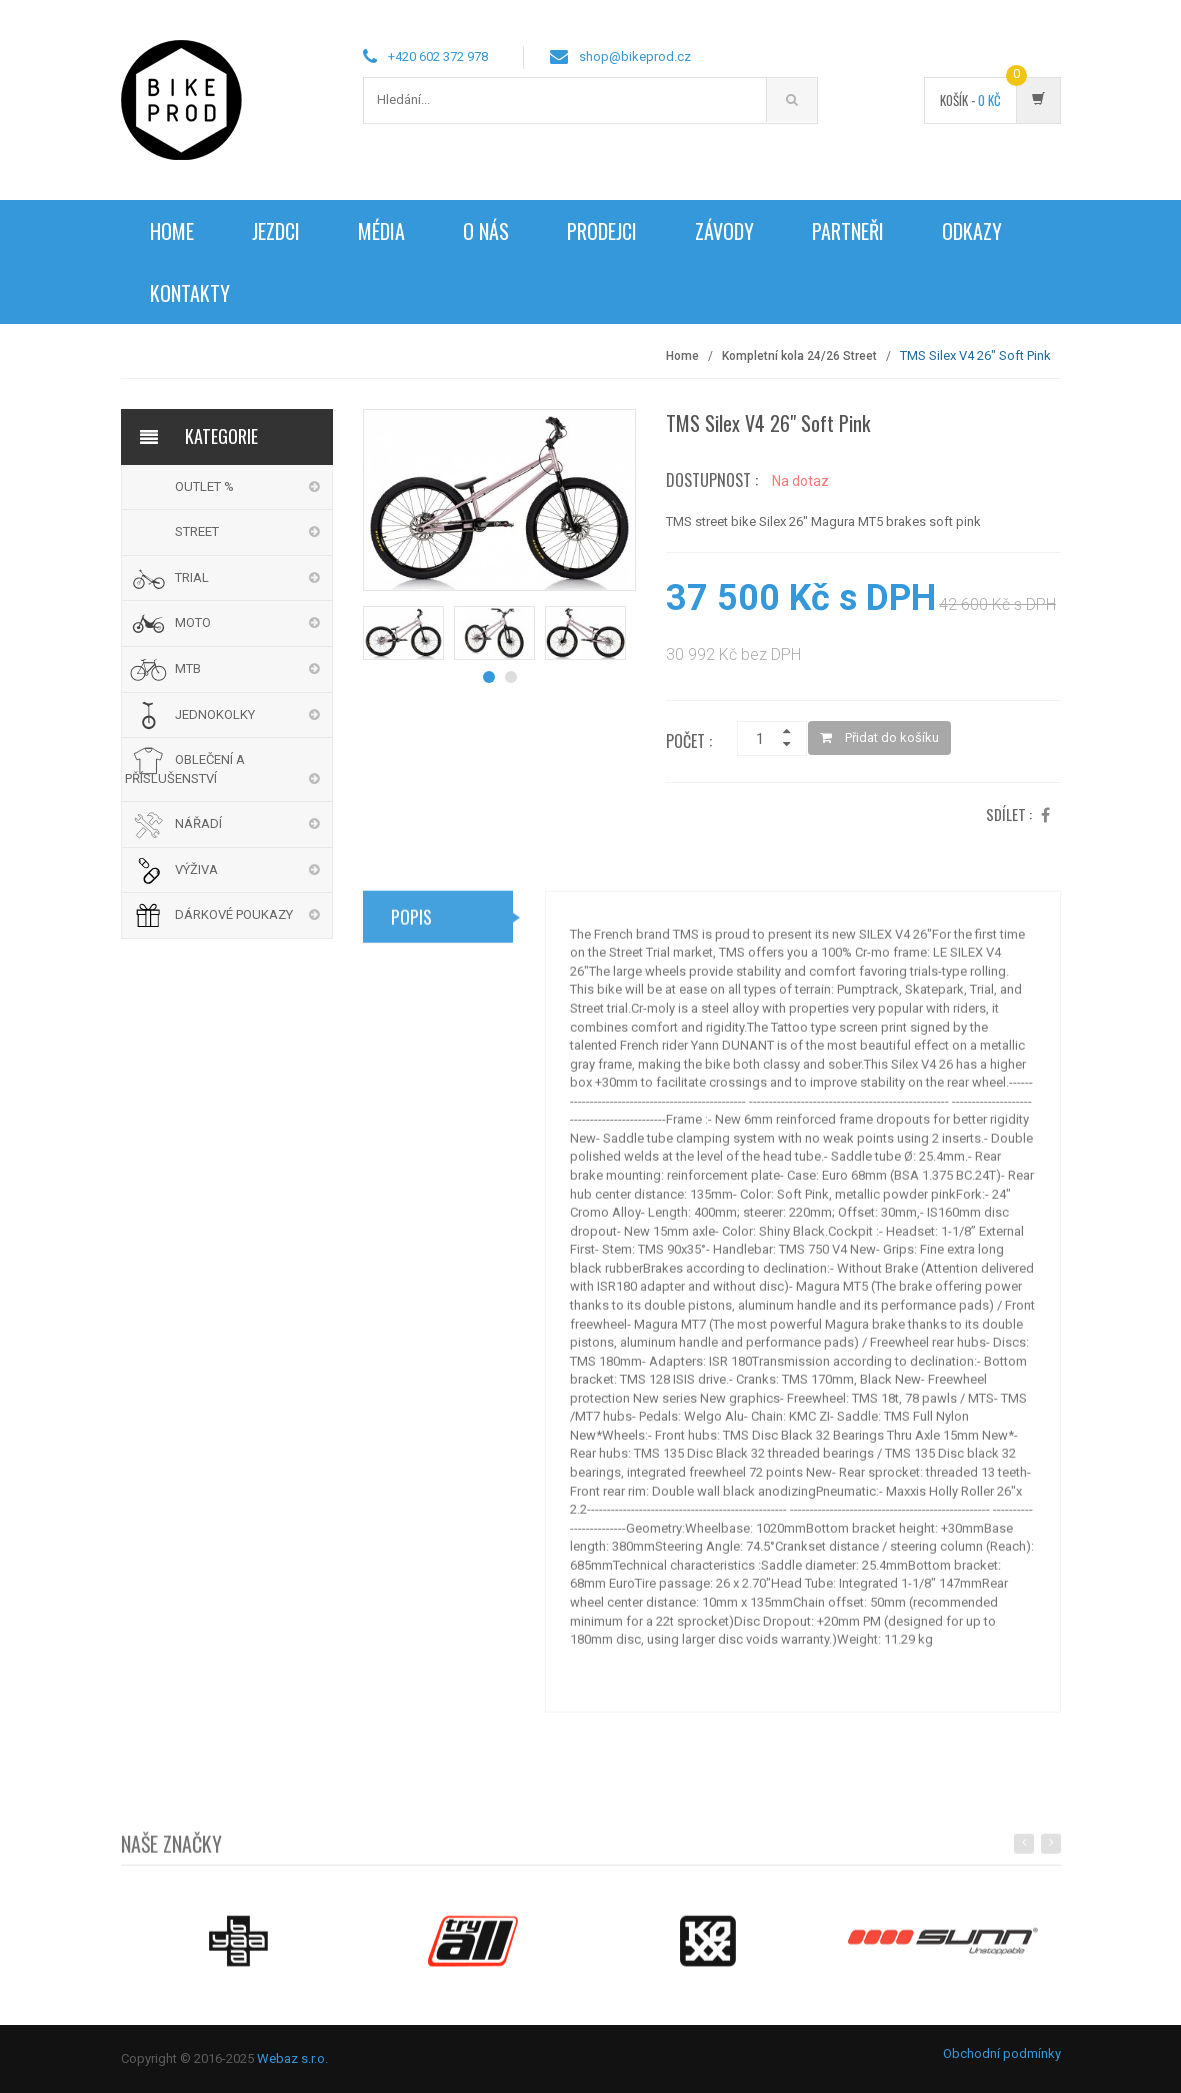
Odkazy (972, 231)
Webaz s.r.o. (292, 2058)
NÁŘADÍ (198, 823)
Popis (411, 924)
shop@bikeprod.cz (635, 56)
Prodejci (602, 231)
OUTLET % (204, 486)
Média (381, 231)
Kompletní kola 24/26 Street (799, 356)
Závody (724, 231)
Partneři (848, 231)
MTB (188, 668)
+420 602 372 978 (438, 56)
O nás (486, 231)
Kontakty (190, 293)
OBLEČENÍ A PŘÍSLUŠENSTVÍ (185, 769)
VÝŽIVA (196, 869)
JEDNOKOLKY (215, 714)
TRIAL (192, 577)
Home (172, 231)
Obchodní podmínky (1002, 2053)
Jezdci (276, 231)
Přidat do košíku (879, 737)
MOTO (193, 622)
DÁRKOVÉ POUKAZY (234, 914)
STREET (197, 531)
